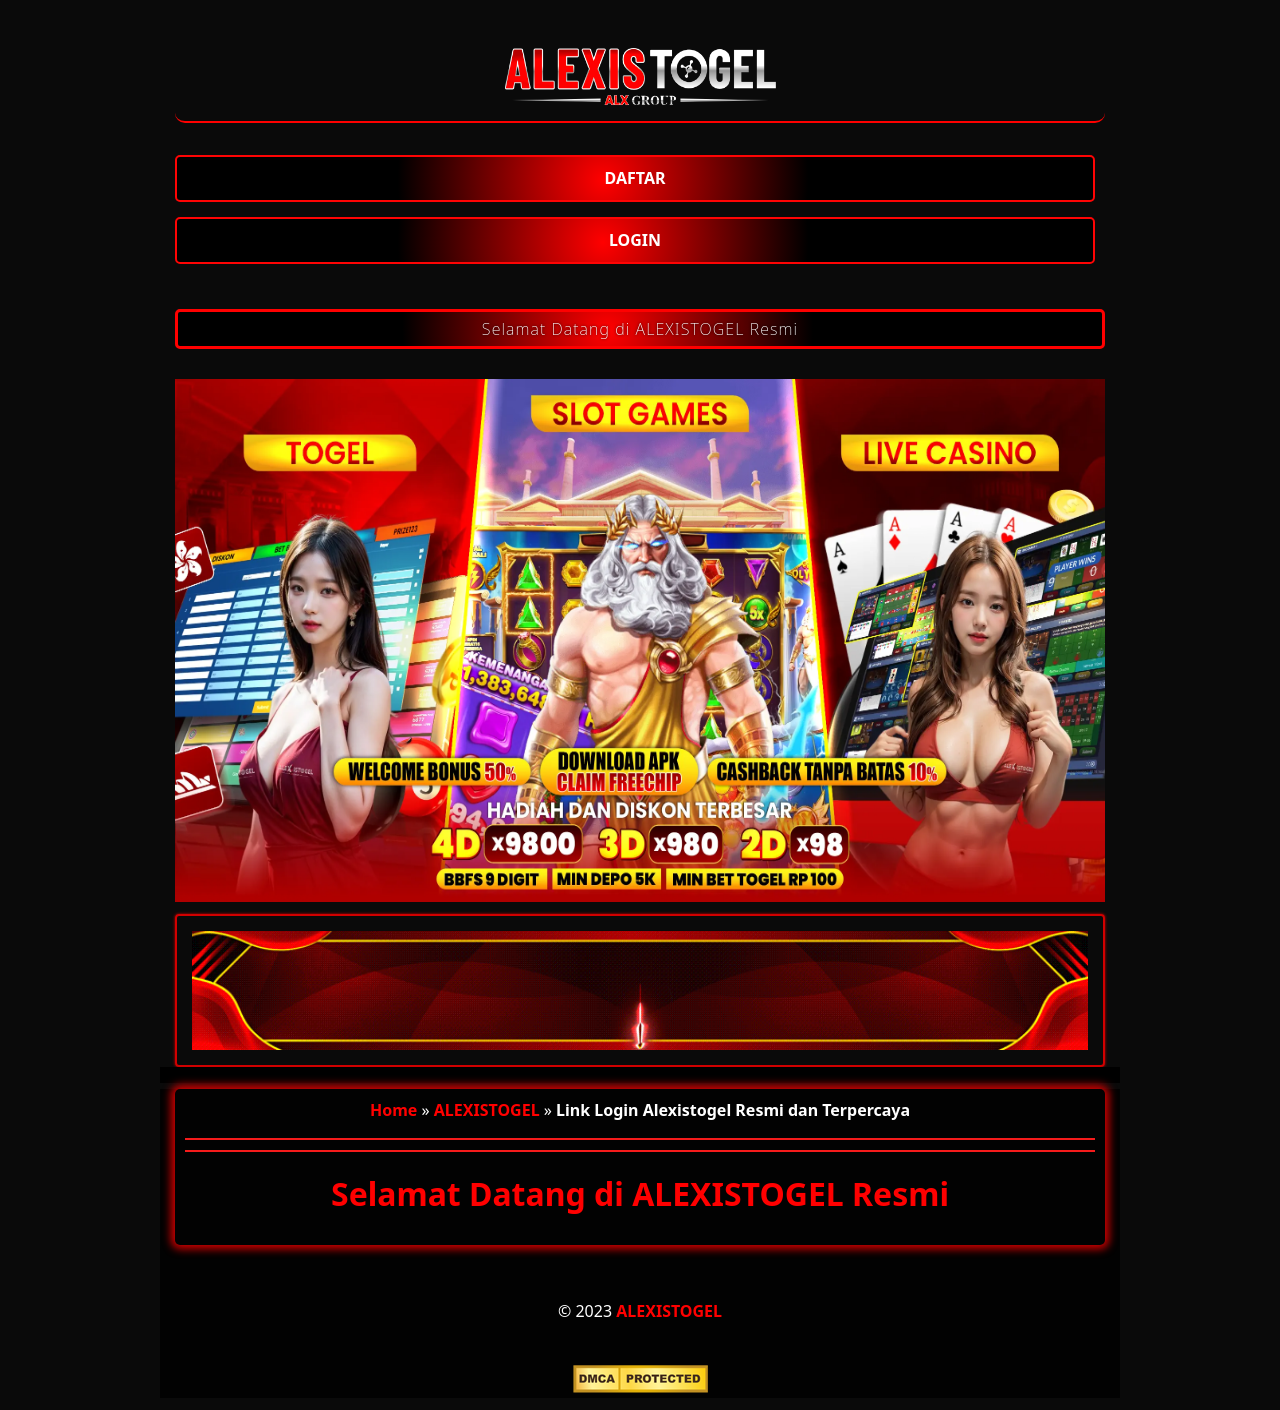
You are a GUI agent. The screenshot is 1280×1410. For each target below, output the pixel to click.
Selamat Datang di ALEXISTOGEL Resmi (640, 329)
